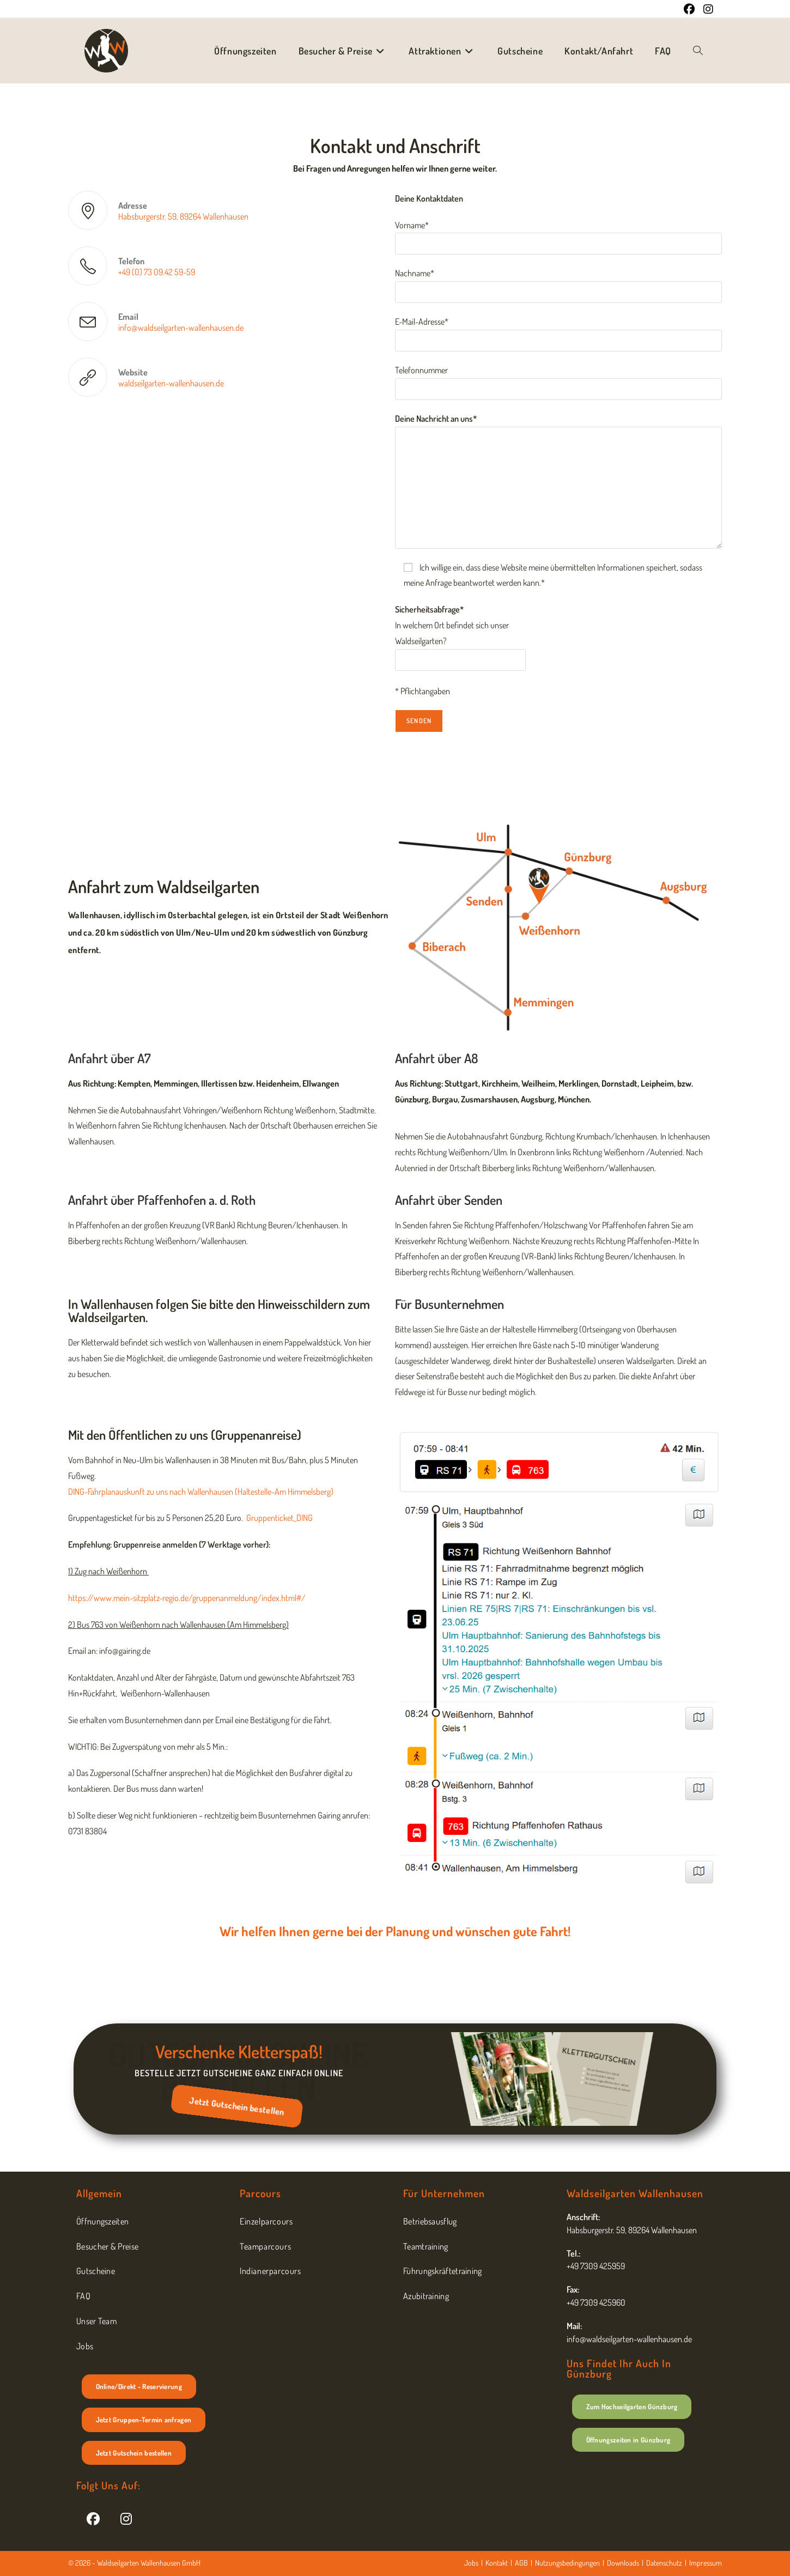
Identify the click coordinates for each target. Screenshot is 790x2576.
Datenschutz (664, 2562)
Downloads (623, 2562)
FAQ (83, 2295)
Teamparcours (265, 2246)
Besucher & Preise (107, 2246)
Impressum (705, 2562)
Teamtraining (425, 2246)
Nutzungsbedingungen (567, 2562)
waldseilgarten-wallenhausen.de (171, 383)
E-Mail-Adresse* (558, 330)
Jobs (84, 2346)
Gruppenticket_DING (279, 1517)
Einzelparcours (266, 2221)
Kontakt (496, 2562)
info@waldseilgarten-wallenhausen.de (181, 327)
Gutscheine (95, 2270)
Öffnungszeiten (102, 2221)
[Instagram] (126, 2518)
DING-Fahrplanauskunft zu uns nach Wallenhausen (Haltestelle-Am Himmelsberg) (200, 1491)
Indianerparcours (270, 2270)
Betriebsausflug (430, 2221)
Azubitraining (426, 2295)
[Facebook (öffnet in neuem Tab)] (689, 9)
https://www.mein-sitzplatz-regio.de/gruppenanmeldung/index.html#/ (187, 1597)
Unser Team (96, 2321)
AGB (521, 2562)
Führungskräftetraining (442, 2270)
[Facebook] (93, 2518)
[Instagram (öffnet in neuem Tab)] (706, 9)
